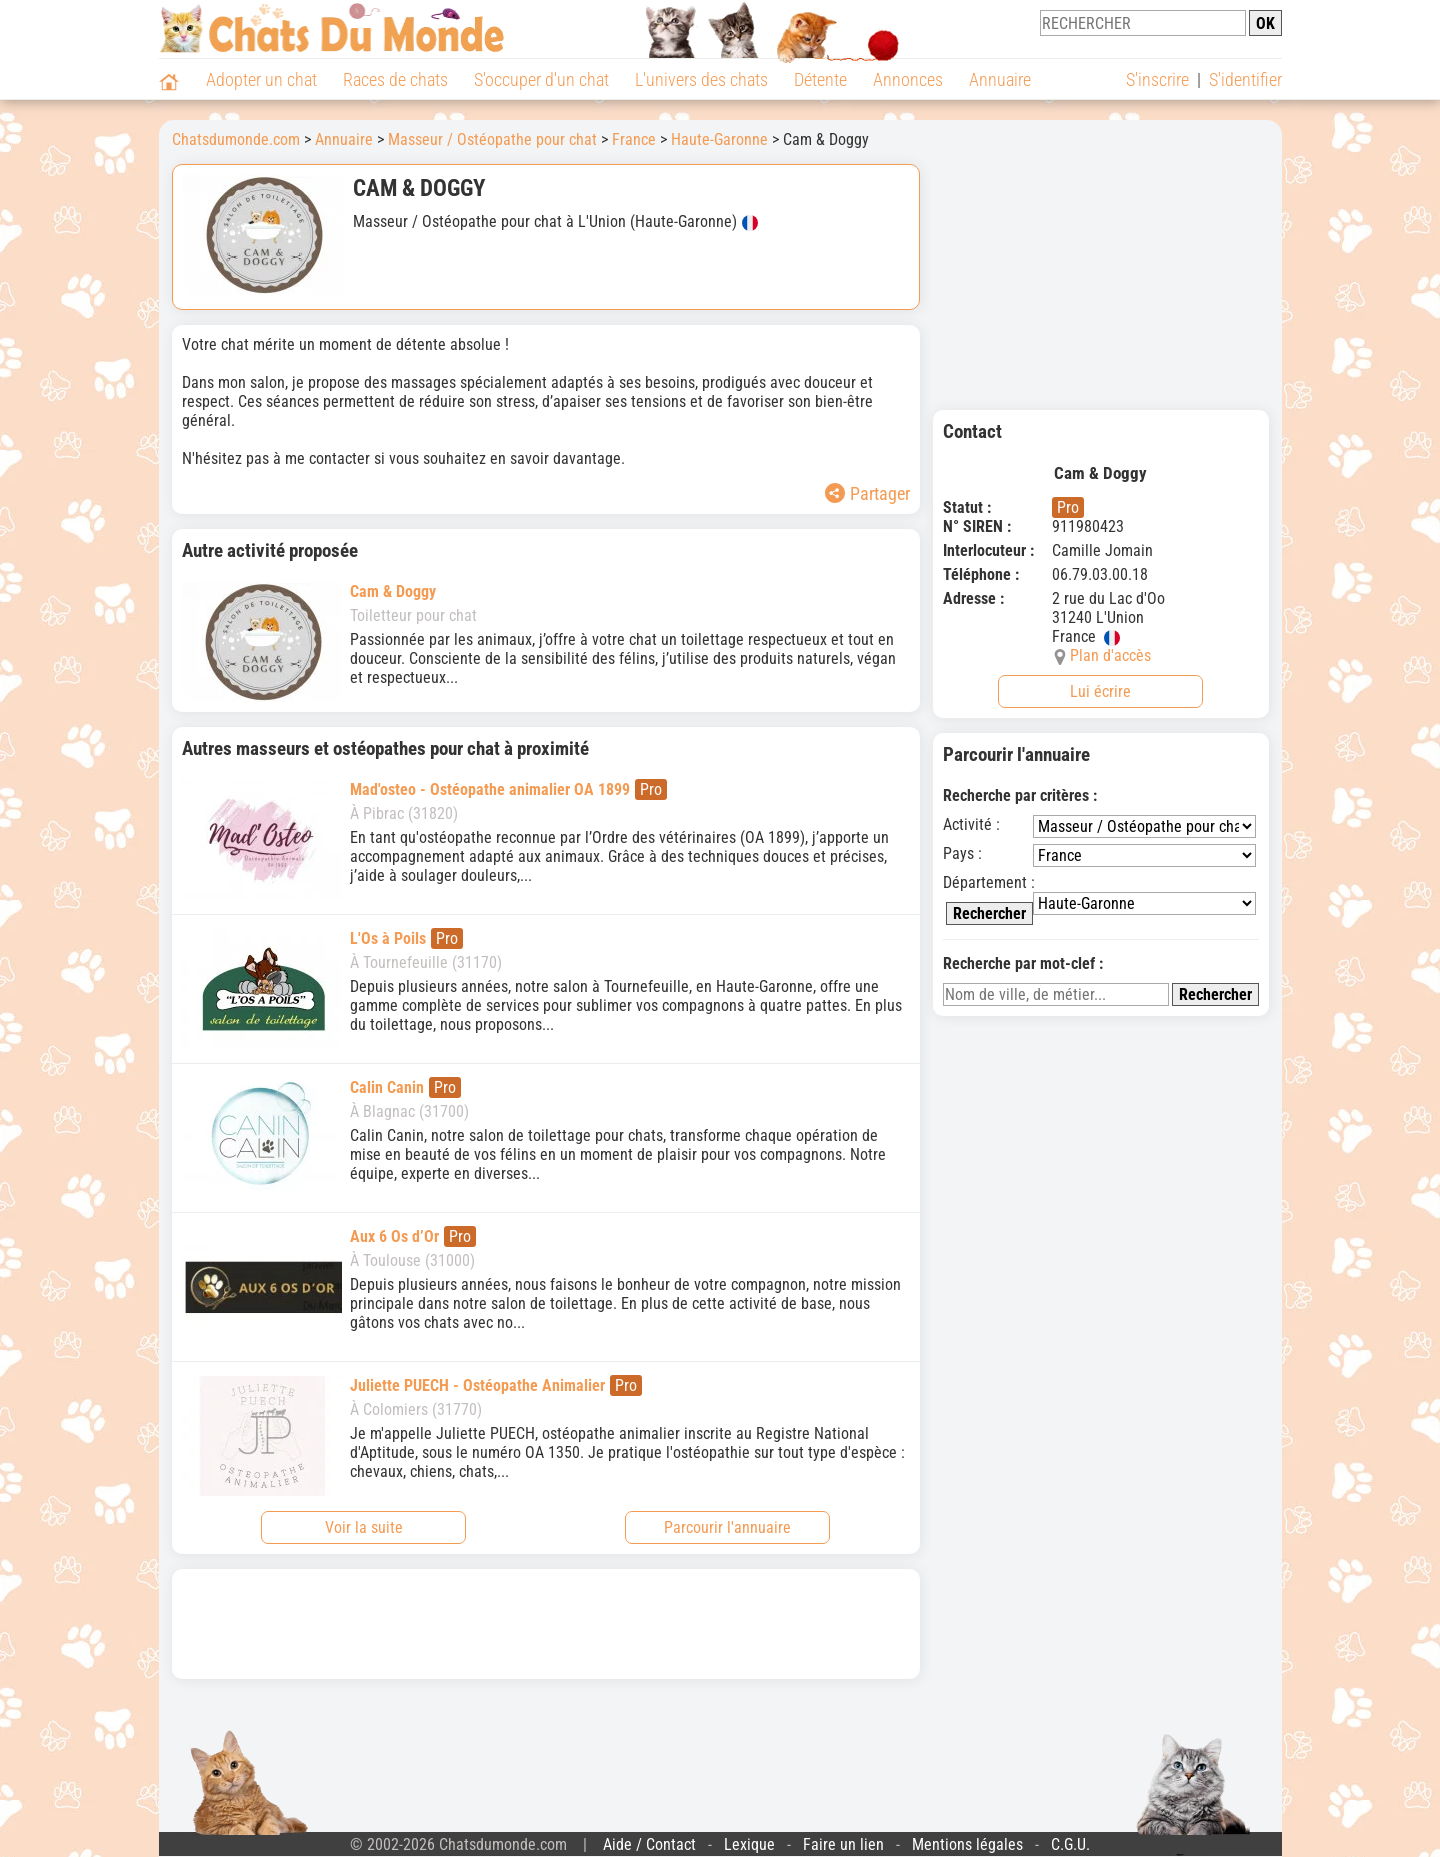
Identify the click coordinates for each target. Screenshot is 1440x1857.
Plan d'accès (1110, 655)
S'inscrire (1157, 79)
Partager (867, 493)
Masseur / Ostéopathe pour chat (492, 139)
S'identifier (1245, 79)
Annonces (908, 79)
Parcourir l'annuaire (727, 1527)
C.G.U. (1070, 1844)
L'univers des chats (701, 79)
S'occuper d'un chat (541, 79)
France (634, 139)
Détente (820, 79)
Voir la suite (364, 1527)
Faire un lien (843, 1844)
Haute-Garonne (719, 139)
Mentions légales (967, 1844)
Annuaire (1000, 79)
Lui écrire (1100, 691)
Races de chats (395, 79)
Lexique (749, 1844)
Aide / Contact (649, 1844)
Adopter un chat (261, 79)
